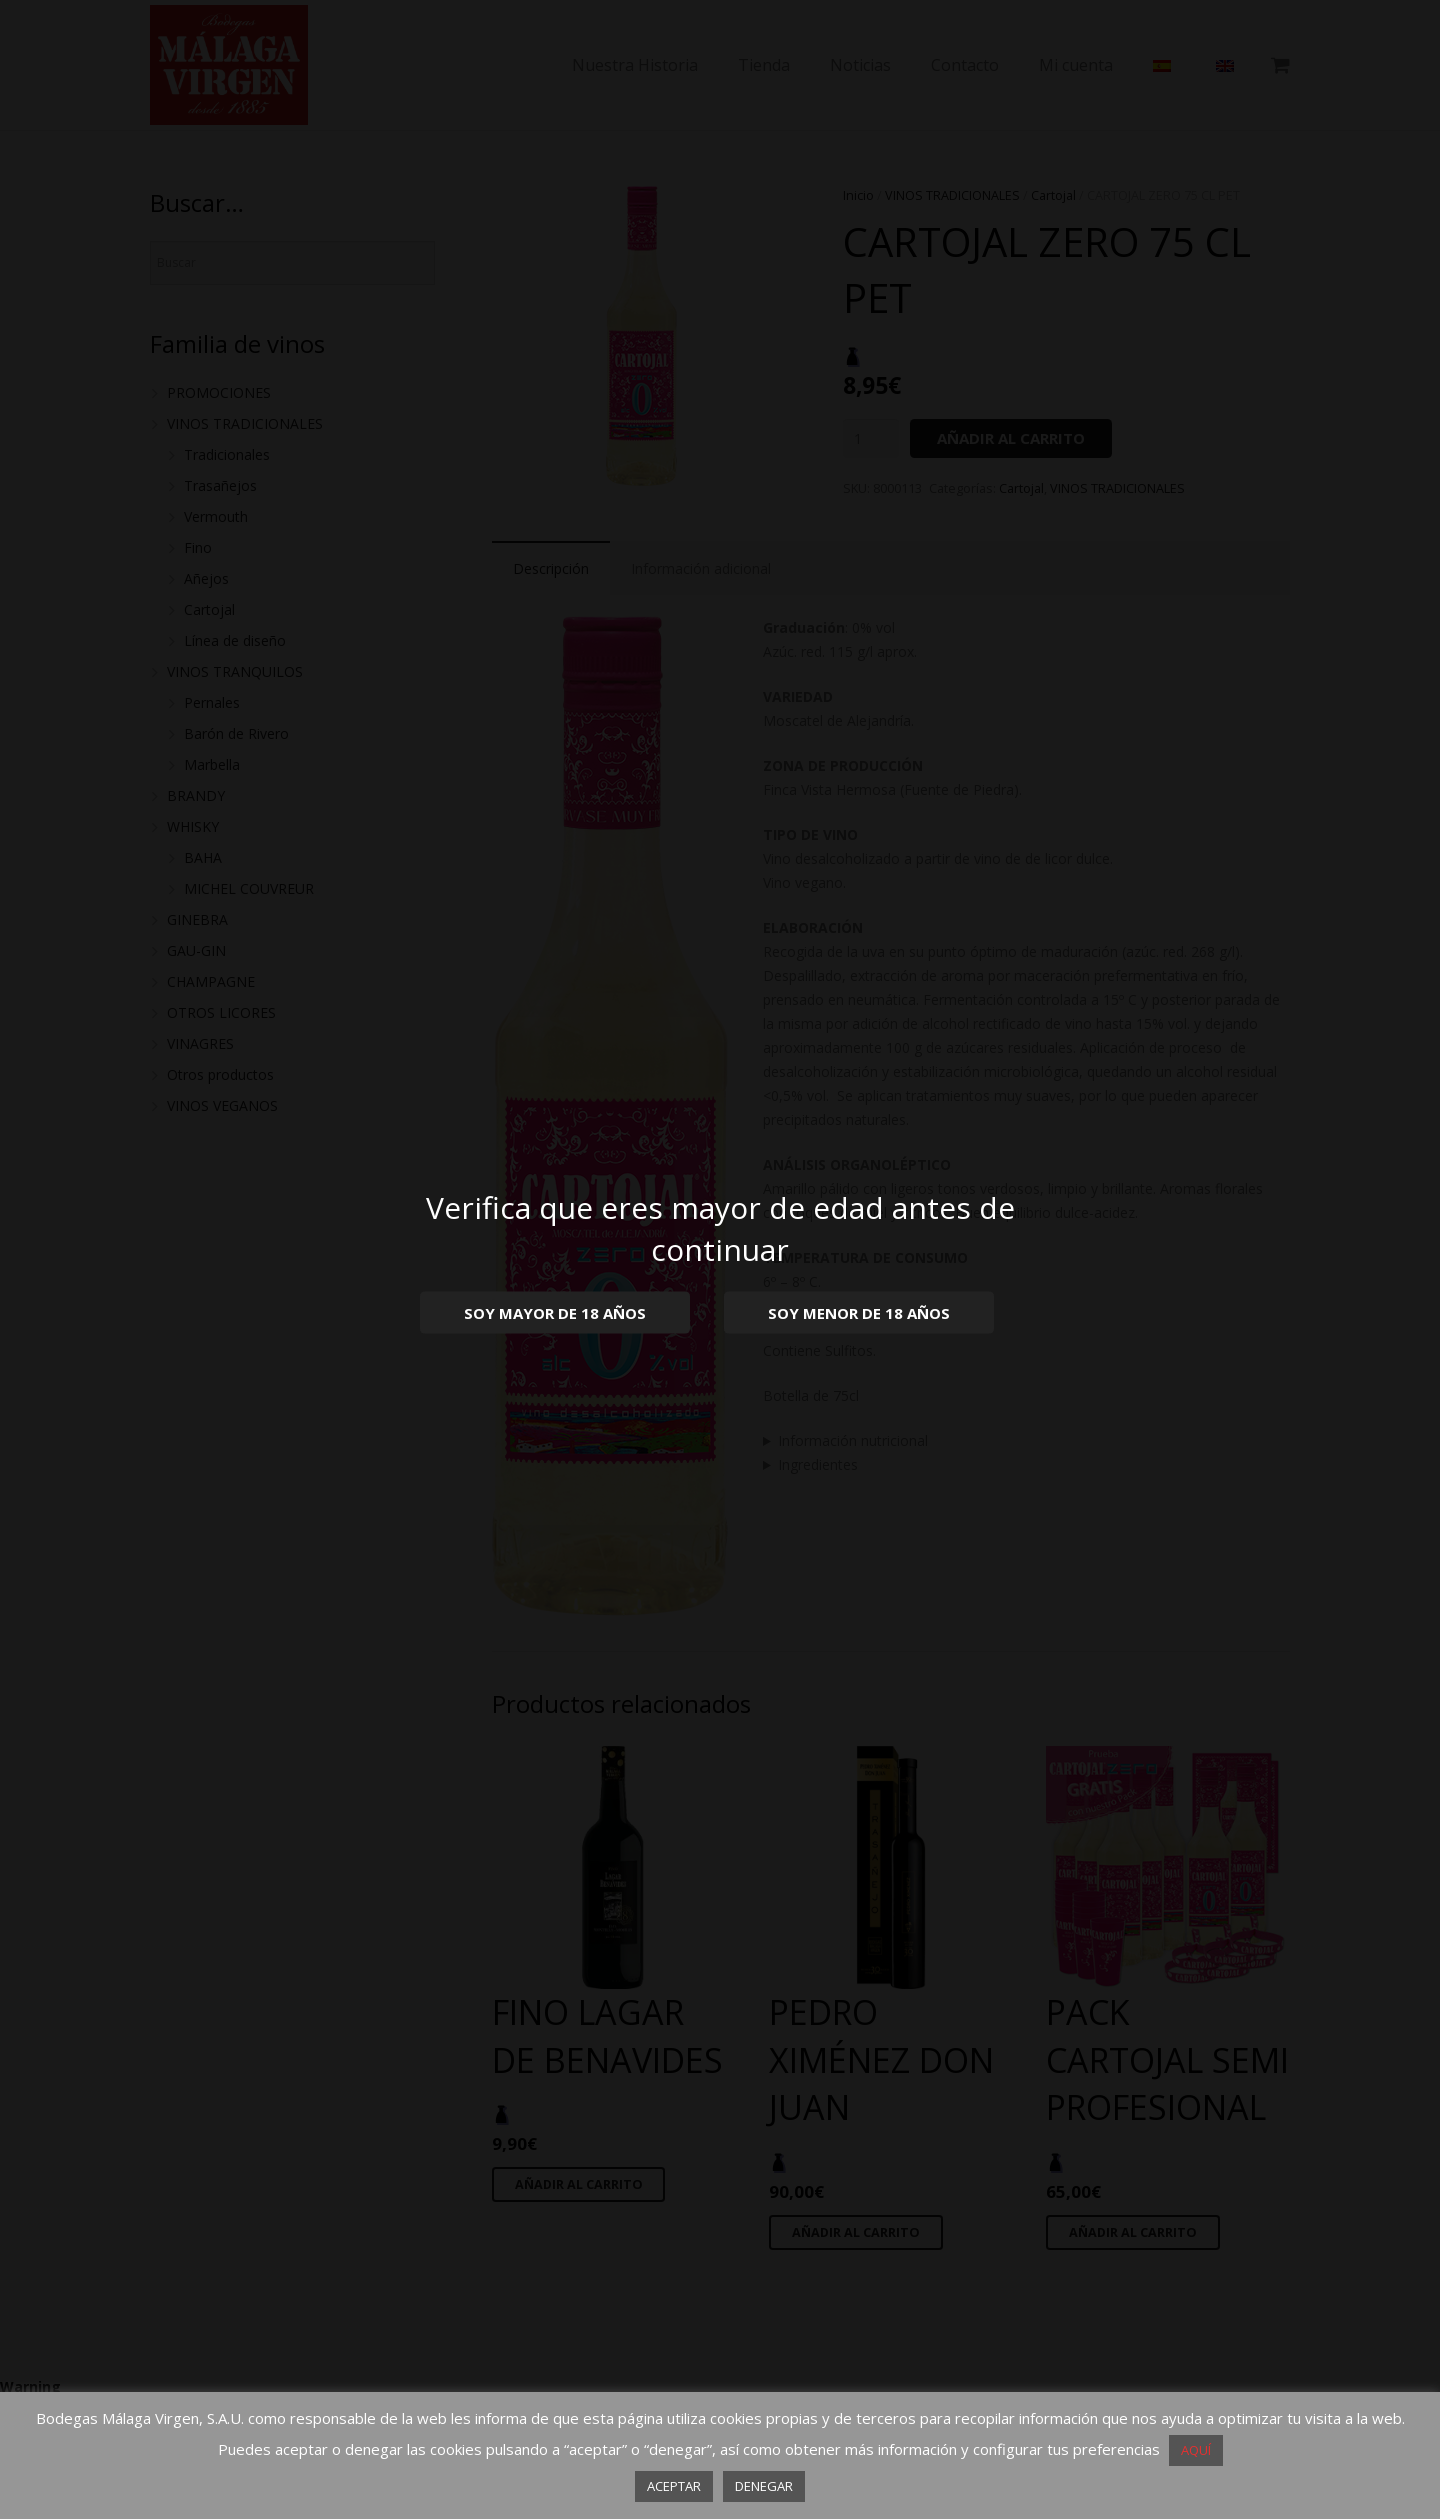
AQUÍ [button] (1196, 2450)
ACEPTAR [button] (674, 2486)
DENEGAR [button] (764, 2486)
